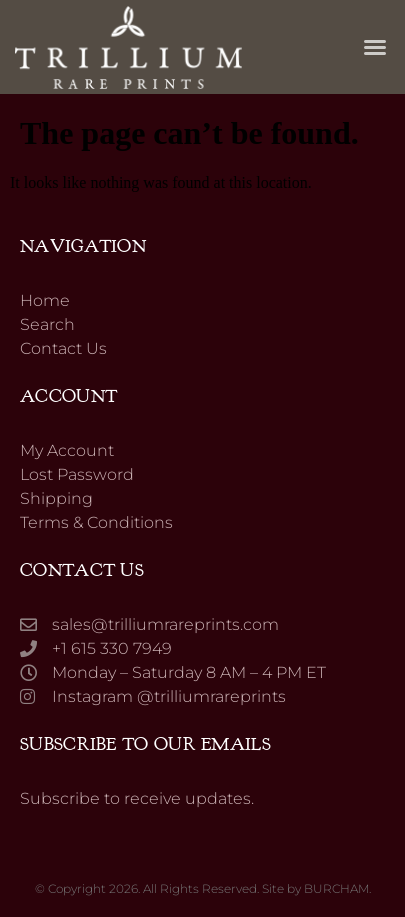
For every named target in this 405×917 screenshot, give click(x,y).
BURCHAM (336, 888)
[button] (375, 47)
